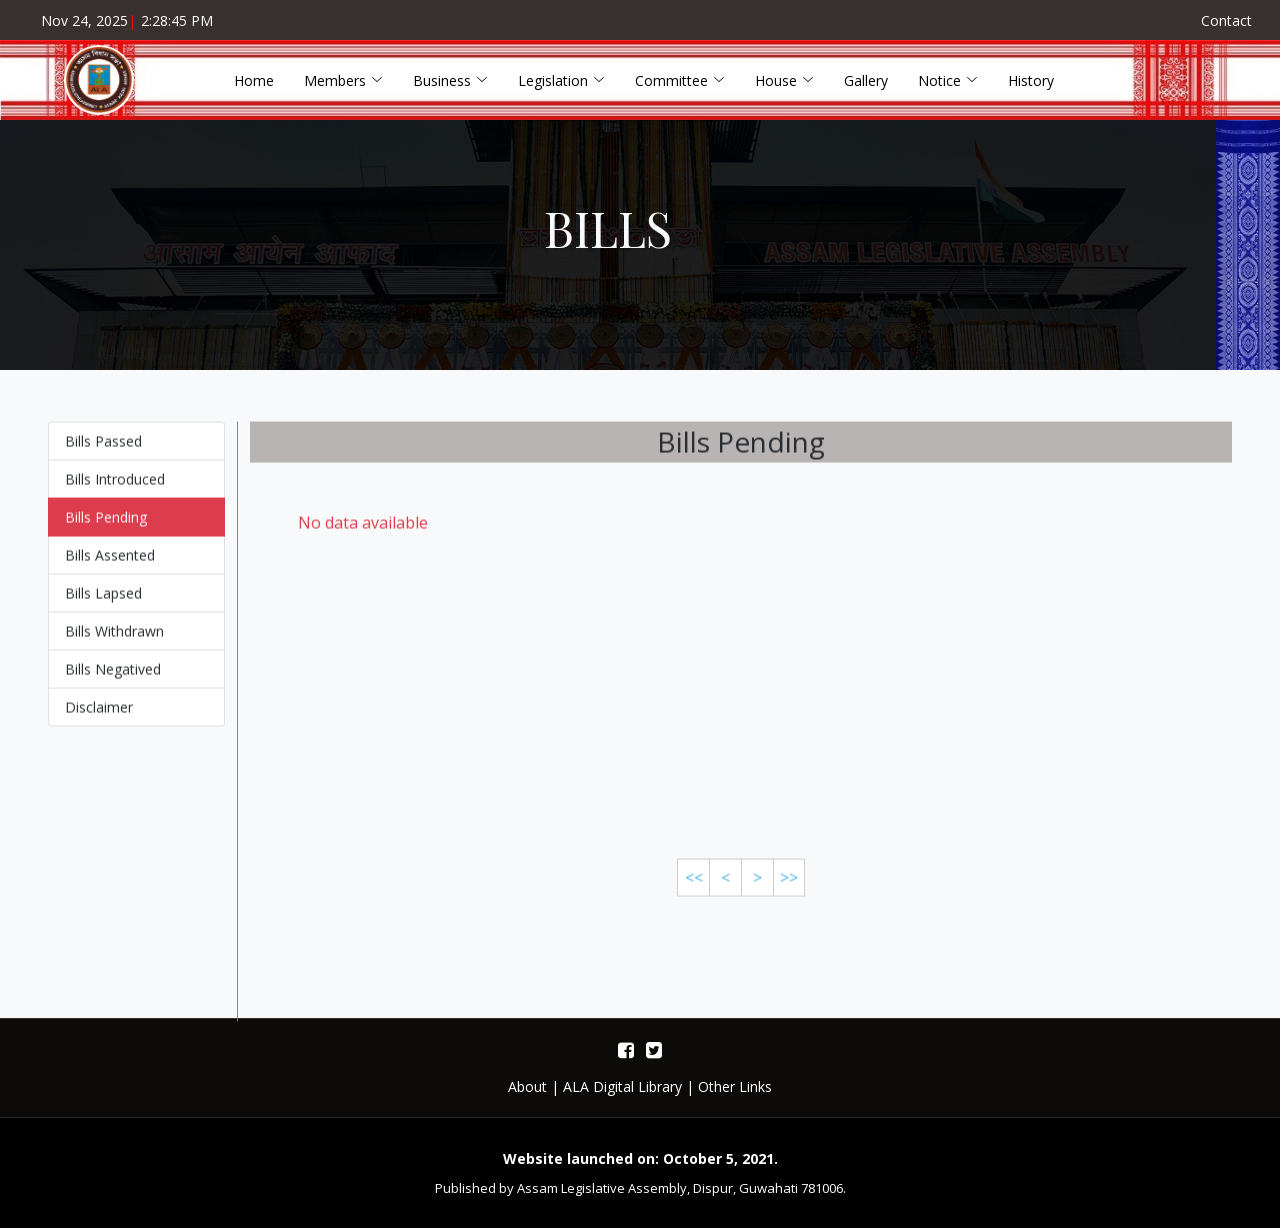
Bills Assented (110, 564)
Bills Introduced (115, 488)
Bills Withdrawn (114, 640)
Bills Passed (103, 450)
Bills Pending (106, 526)
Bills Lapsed (103, 602)
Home (254, 80)
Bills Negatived (113, 678)
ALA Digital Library (622, 1086)
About (527, 1086)
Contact (1226, 20)
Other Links (735, 1086)
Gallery (866, 80)
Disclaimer (99, 716)
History (1031, 80)
